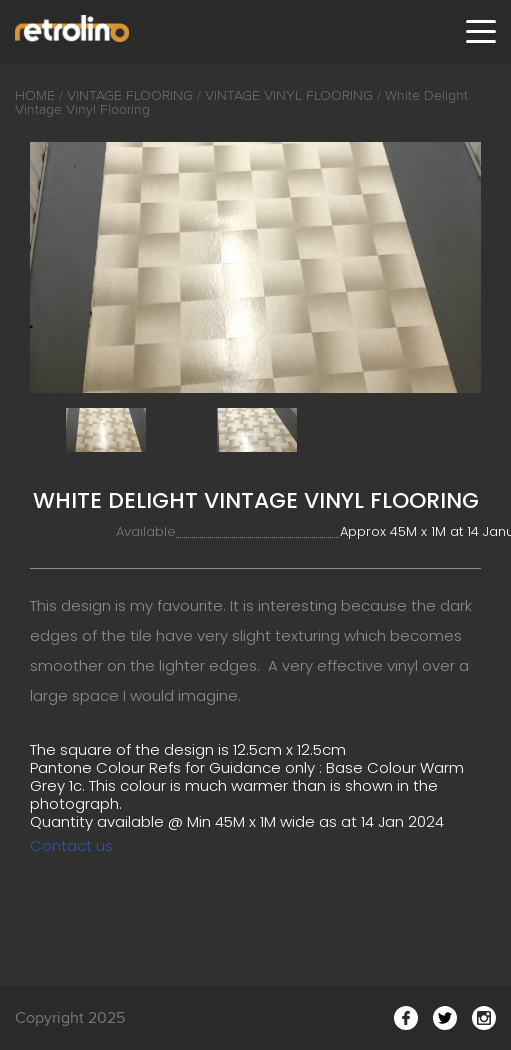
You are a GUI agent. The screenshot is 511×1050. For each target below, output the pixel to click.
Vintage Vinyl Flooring (289, 95)
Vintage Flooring (130, 95)
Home (35, 95)
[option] (255, 267)
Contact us (71, 845)
